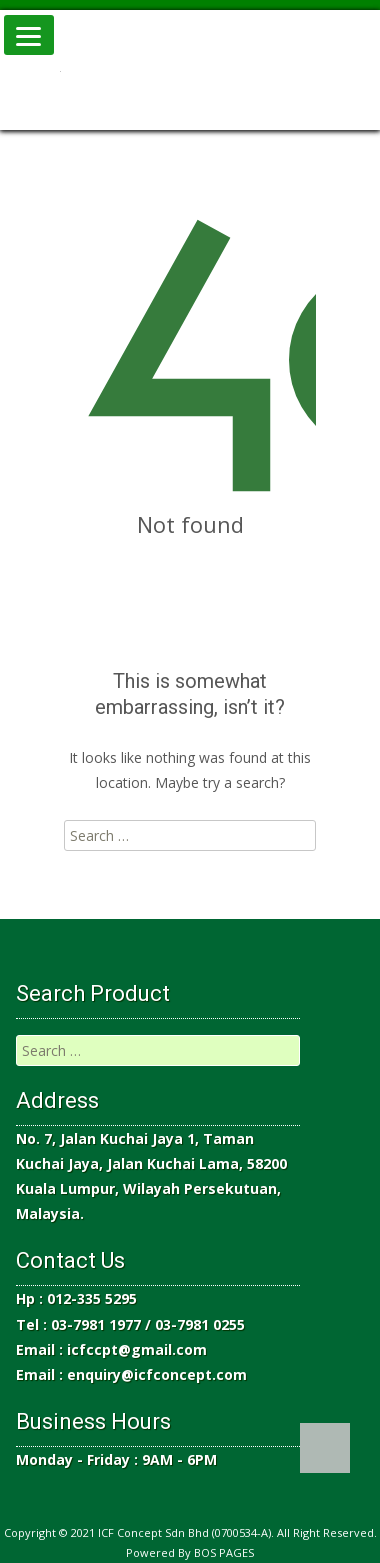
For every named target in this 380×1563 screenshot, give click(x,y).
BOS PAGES (224, 1552)
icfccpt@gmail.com (137, 1349)
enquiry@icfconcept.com (157, 1374)
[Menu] (29, 35)
